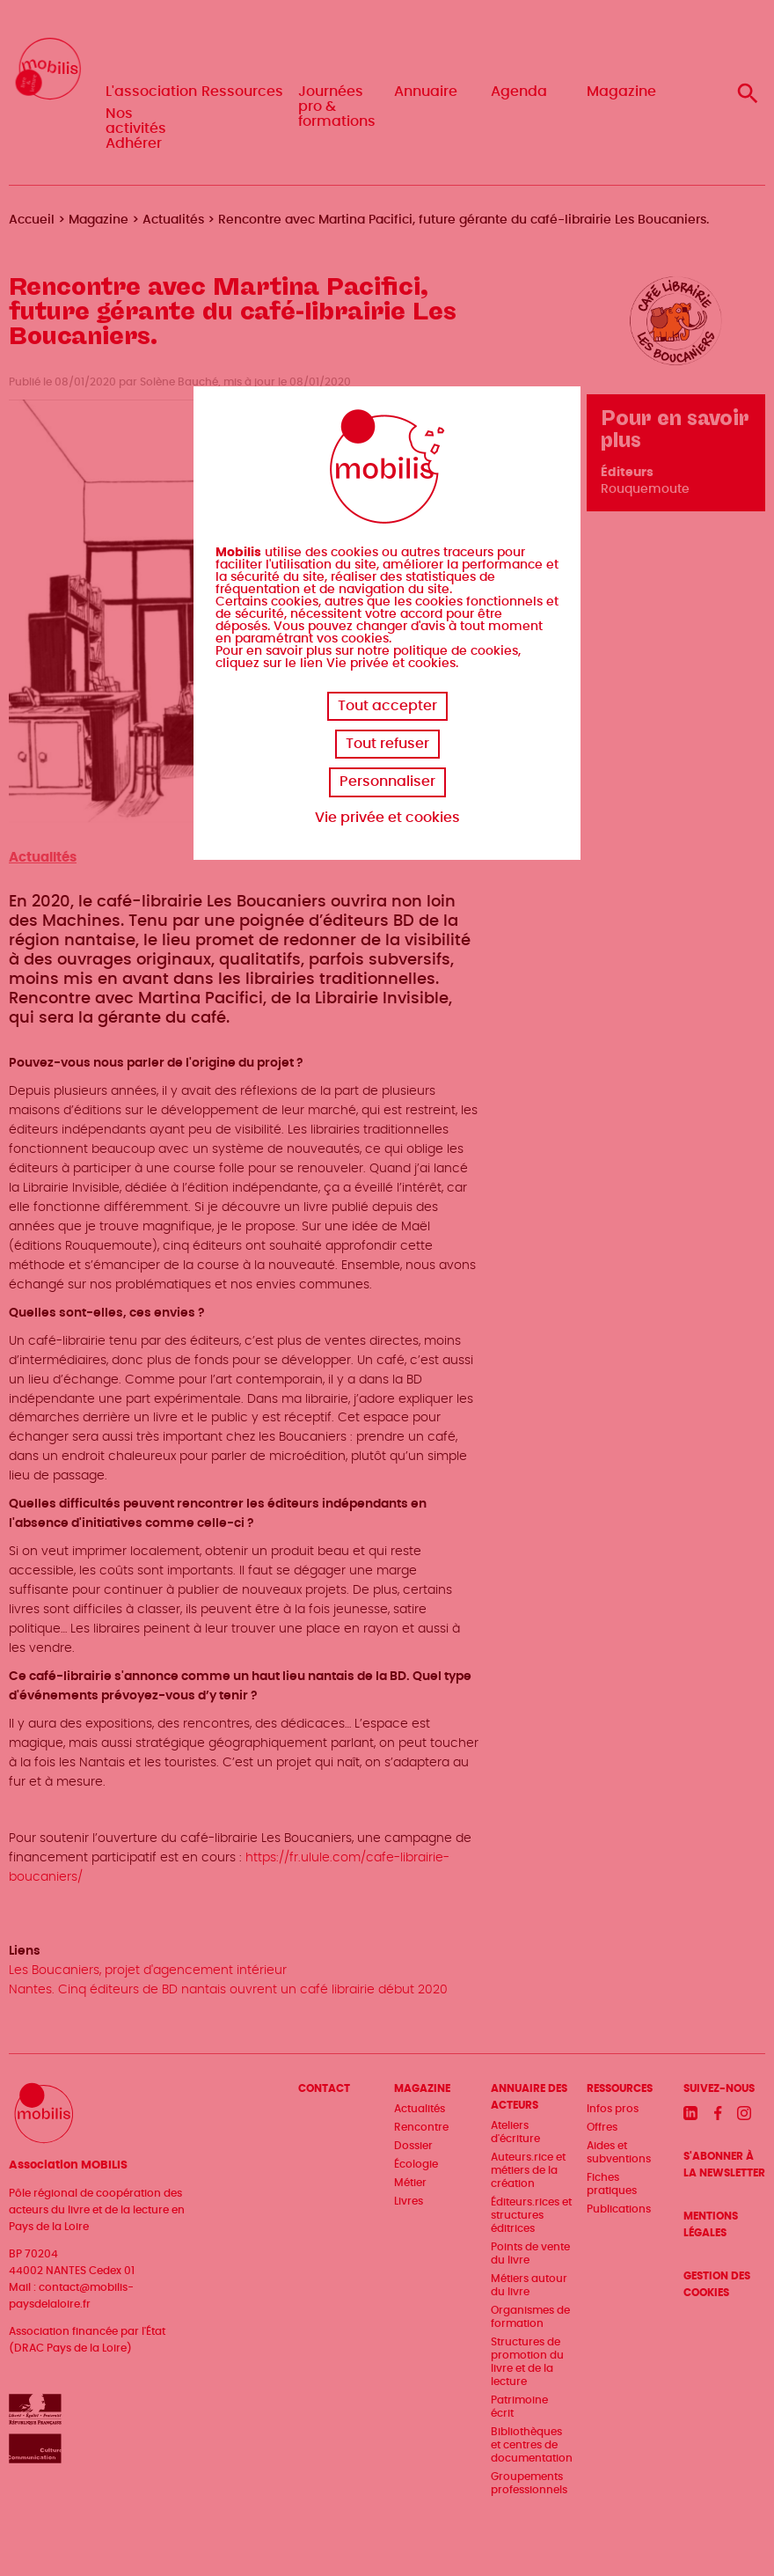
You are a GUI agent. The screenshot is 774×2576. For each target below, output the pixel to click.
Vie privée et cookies (387, 818)
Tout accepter (387, 706)
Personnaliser (387, 781)
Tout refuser (387, 744)
